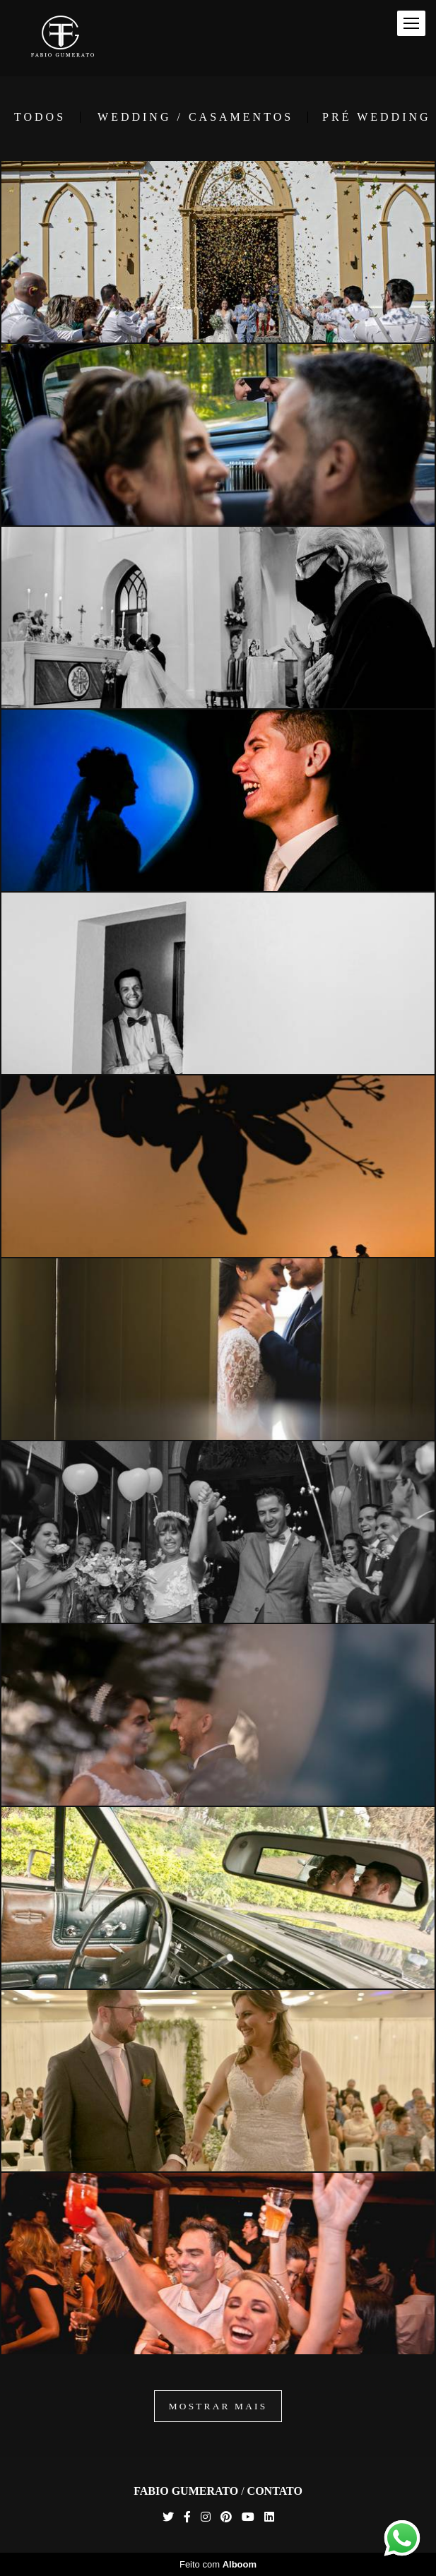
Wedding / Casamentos (195, 117)
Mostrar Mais (218, 2406)
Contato (274, 2491)
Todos (40, 117)
